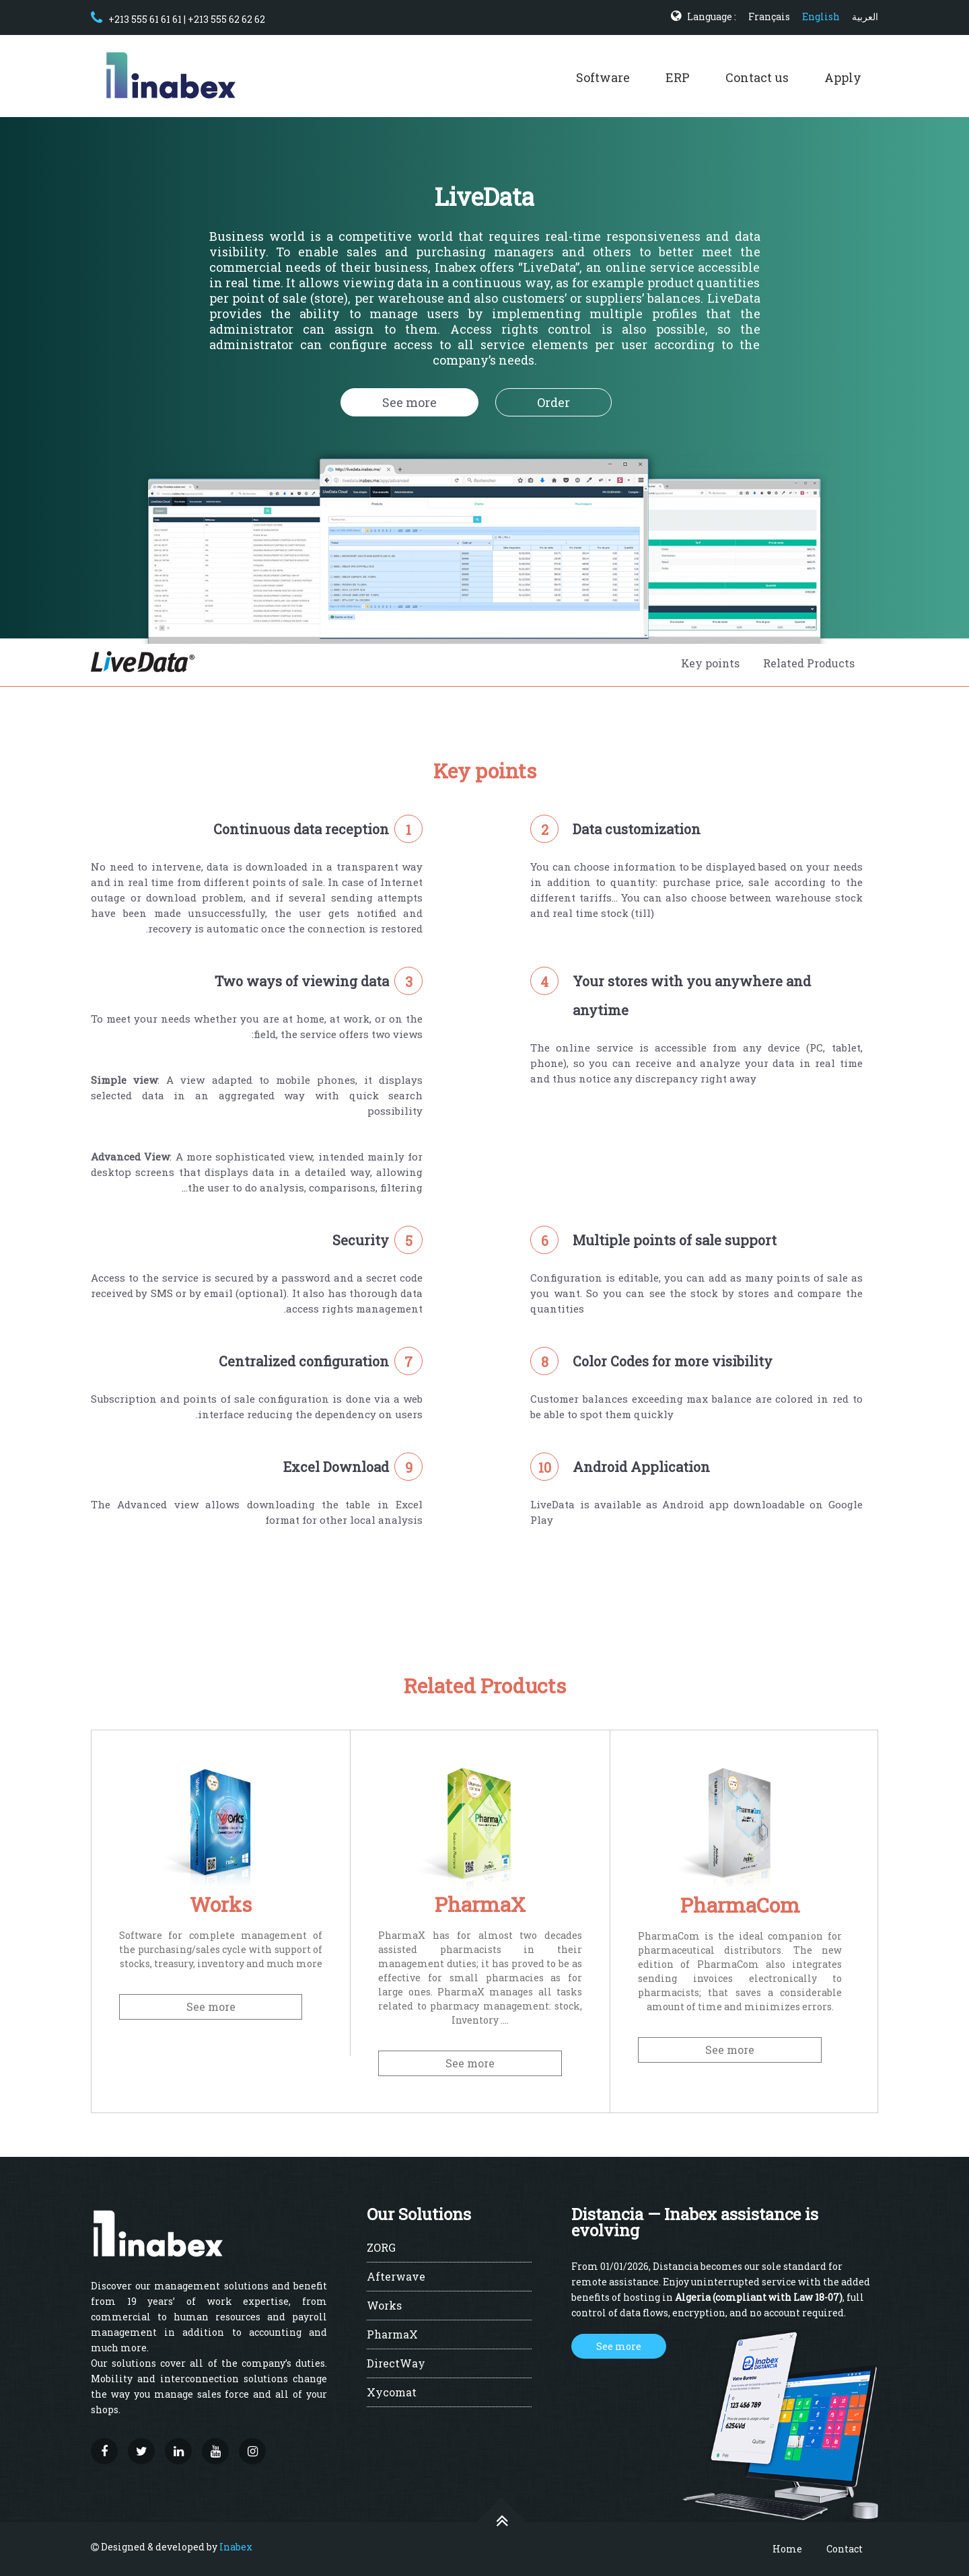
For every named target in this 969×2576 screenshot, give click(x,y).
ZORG (381, 2248)
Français (769, 16)
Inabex (235, 2546)
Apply (842, 77)
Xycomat (392, 2393)
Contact (844, 2548)
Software (603, 77)
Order (553, 402)
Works (384, 2306)
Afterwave (396, 2277)
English (821, 16)
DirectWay (396, 2364)
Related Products (809, 663)
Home (787, 2548)
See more (409, 402)
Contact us (757, 77)
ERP (678, 77)
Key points (710, 663)
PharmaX (392, 2335)
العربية (865, 16)
